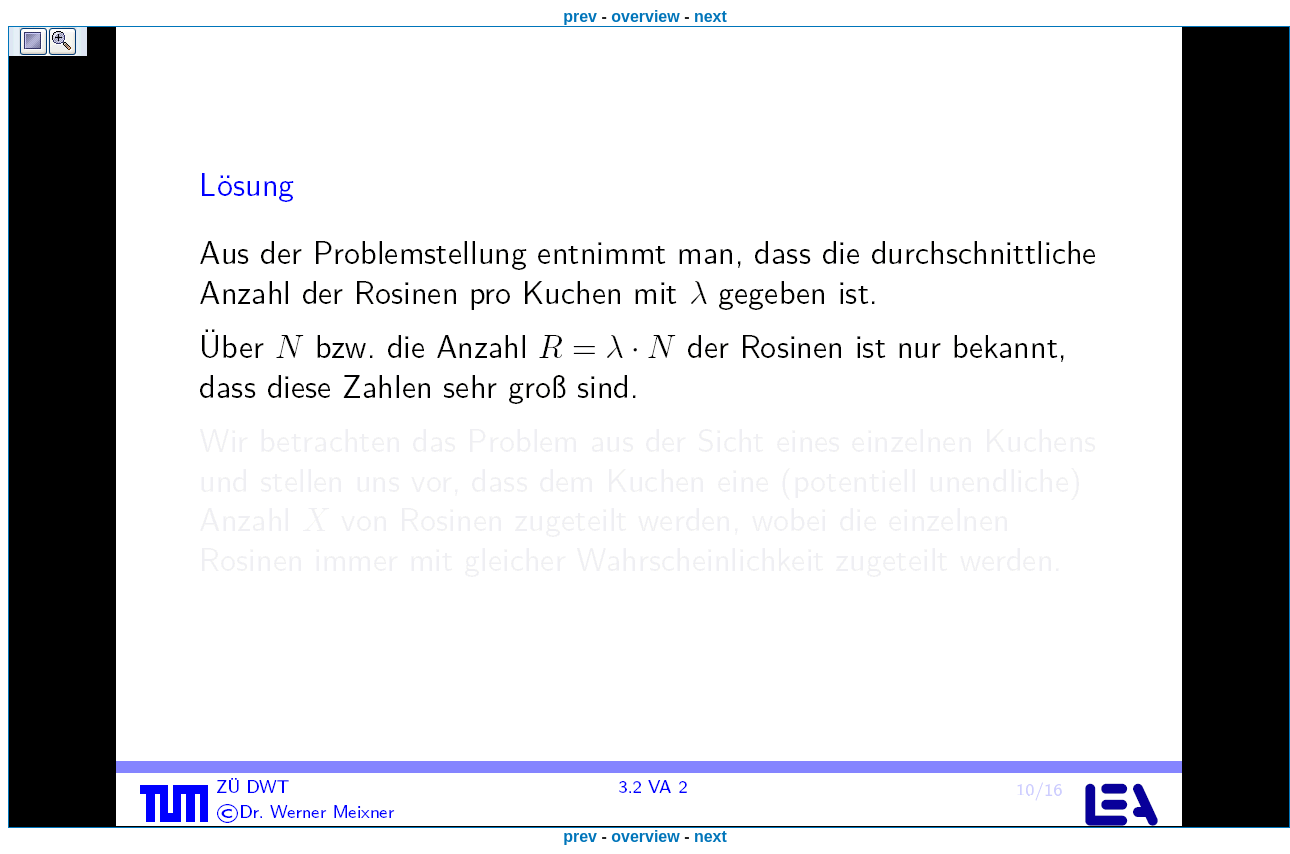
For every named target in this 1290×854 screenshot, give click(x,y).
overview (645, 16)
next (710, 16)
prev (580, 16)
